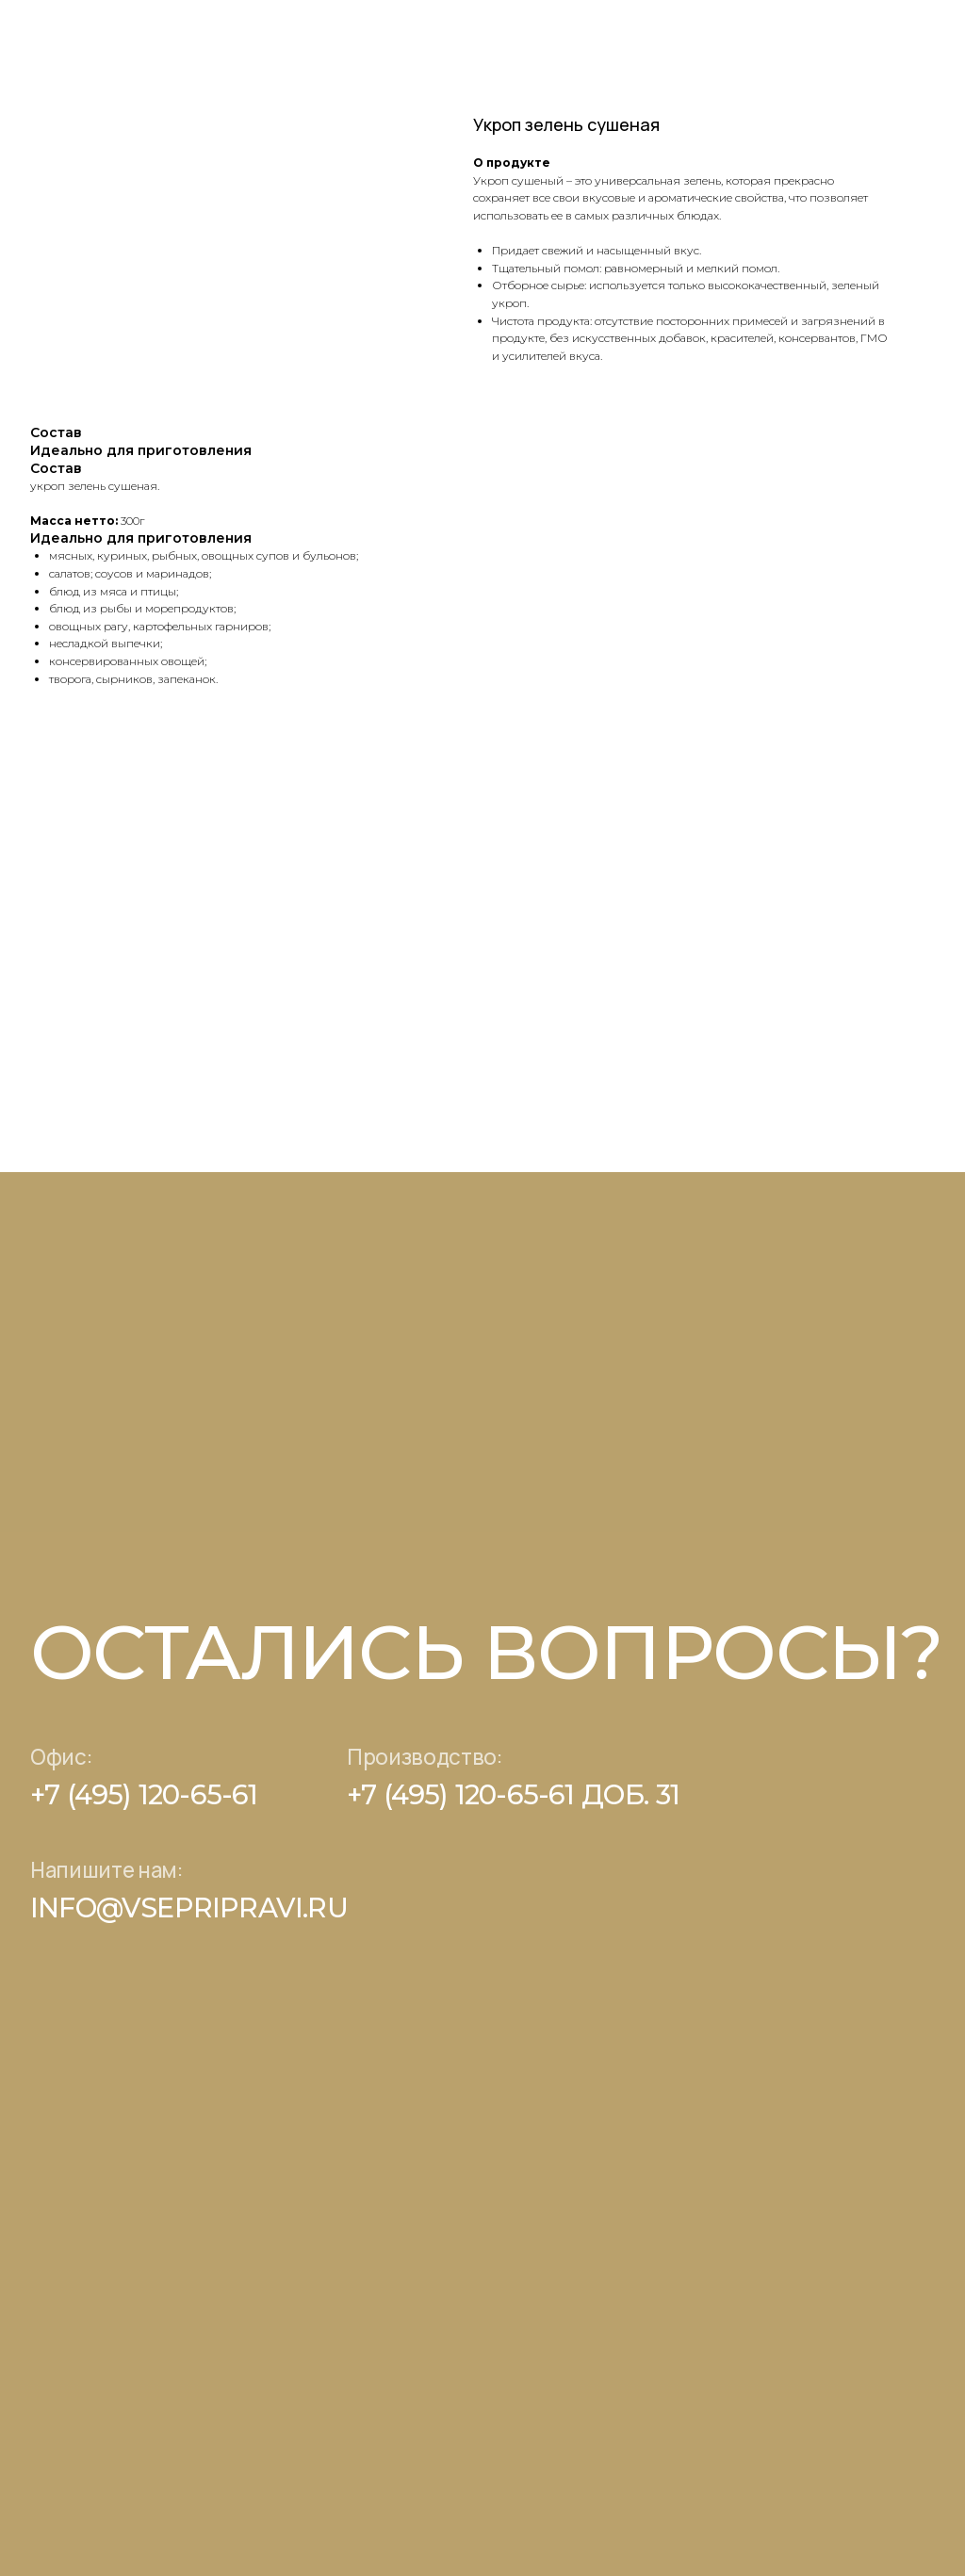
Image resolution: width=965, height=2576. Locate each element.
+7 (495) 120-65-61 (144, 1794)
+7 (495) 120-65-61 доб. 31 (513, 1794)
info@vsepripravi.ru (189, 1907)
